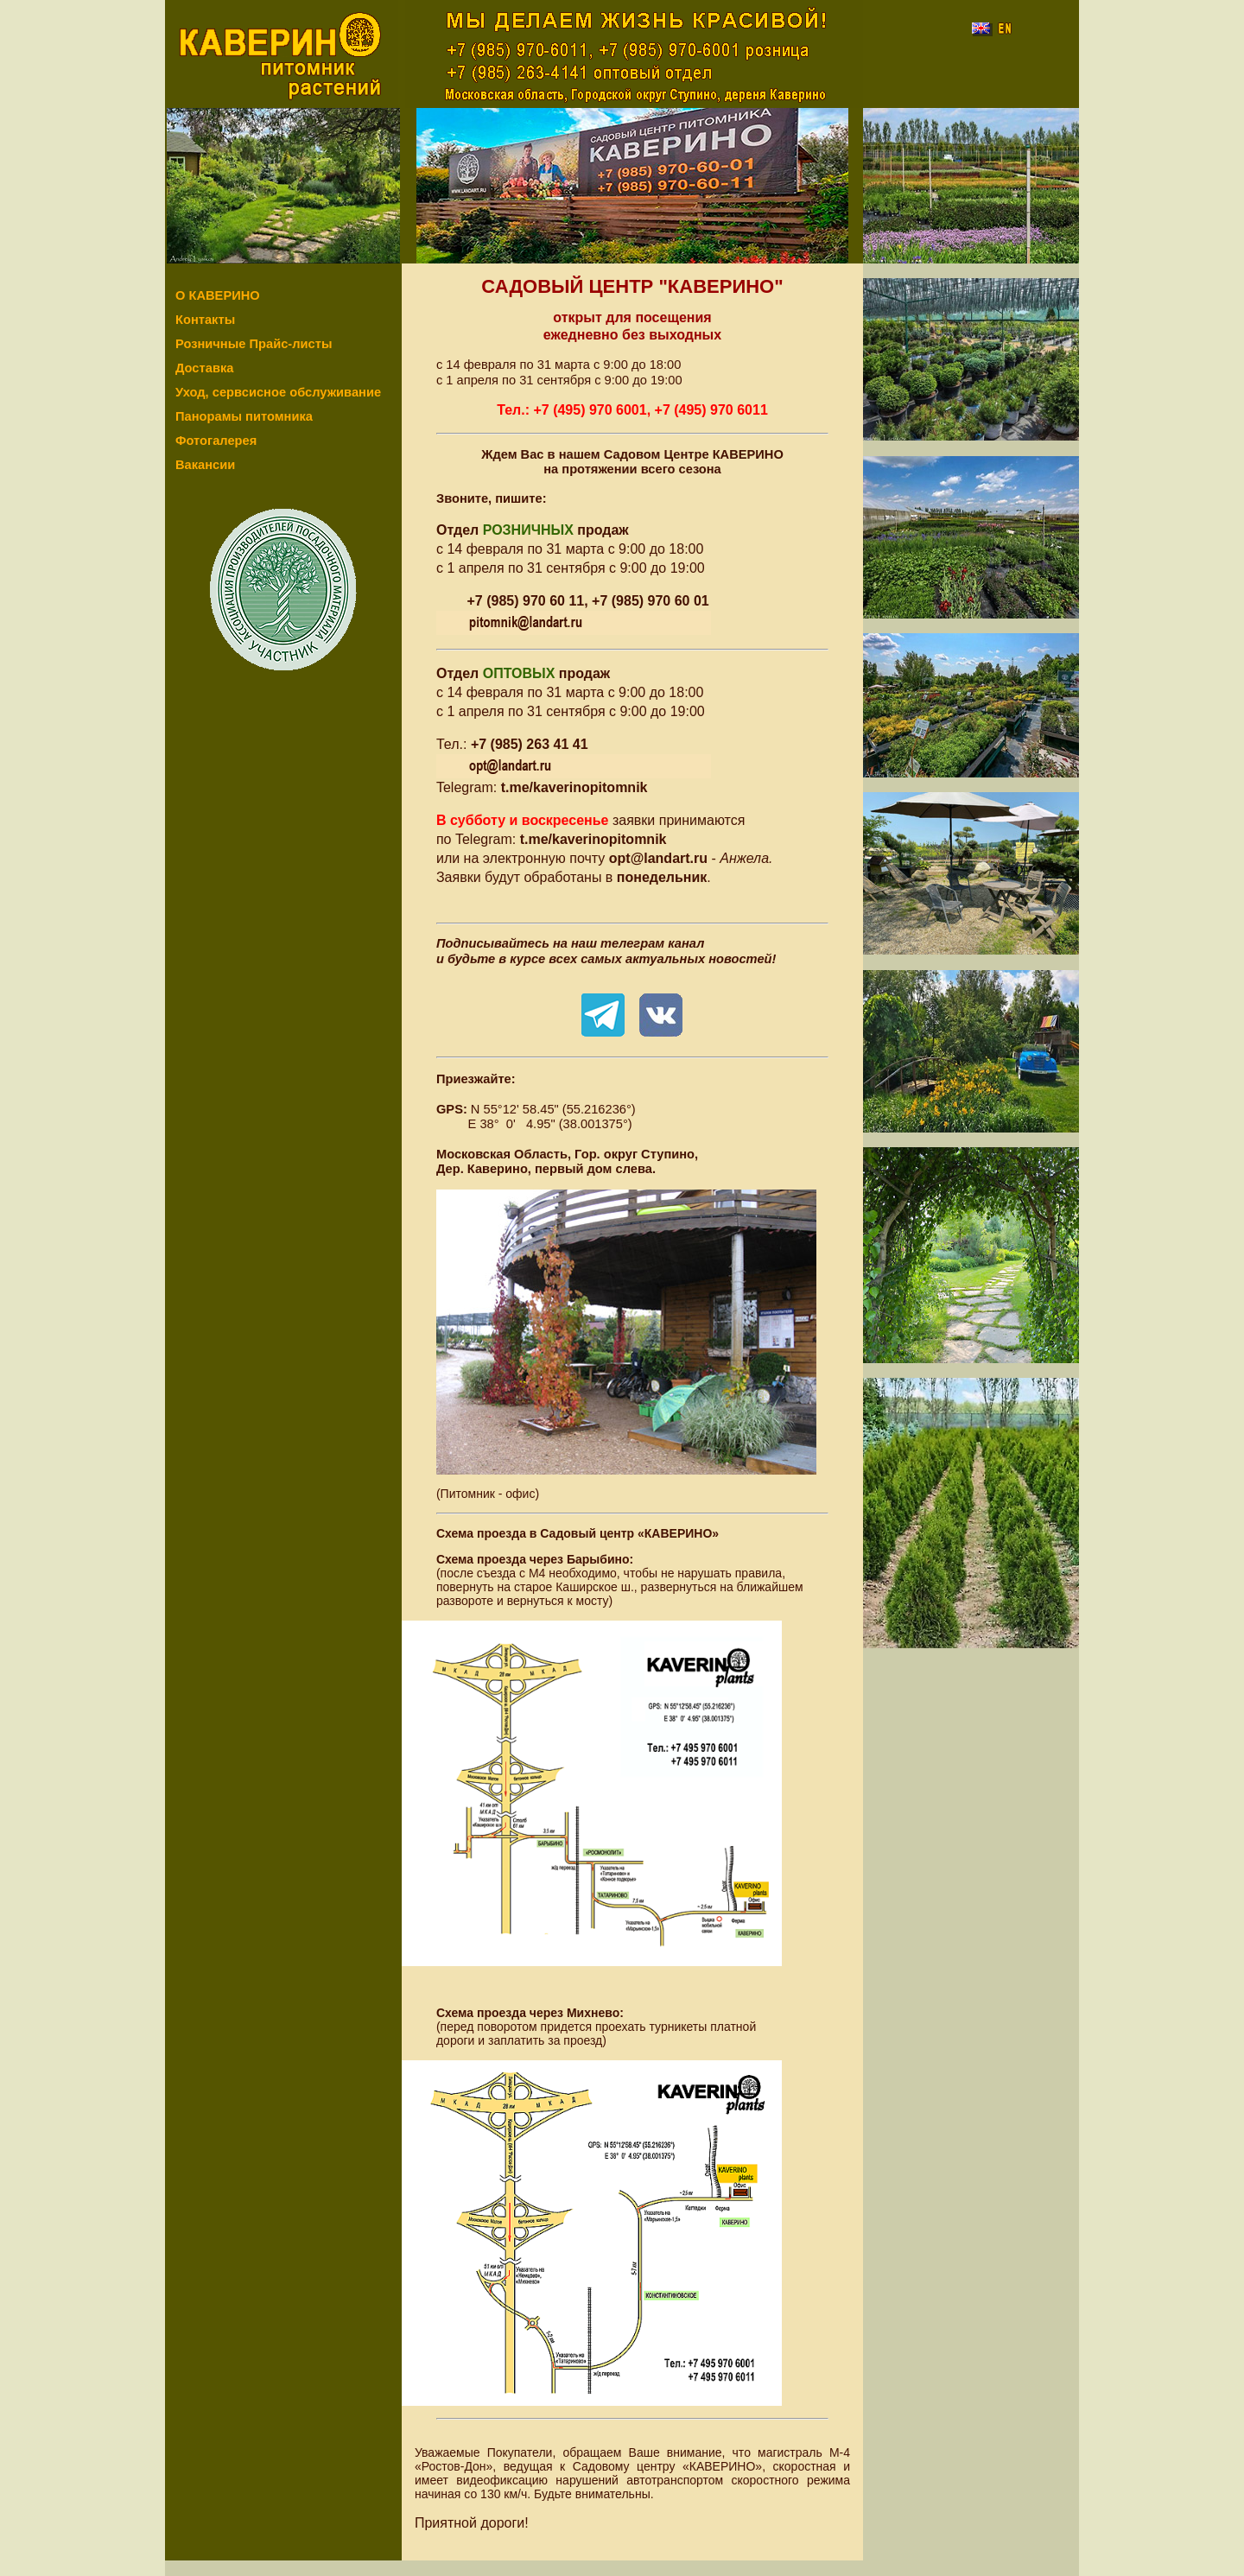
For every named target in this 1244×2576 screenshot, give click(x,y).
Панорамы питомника (244, 416)
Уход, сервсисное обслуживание (278, 392)
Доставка (204, 368)
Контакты (205, 320)
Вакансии (205, 465)
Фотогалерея (216, 440)
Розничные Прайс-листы (254, 344)
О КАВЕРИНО (217, 295)
